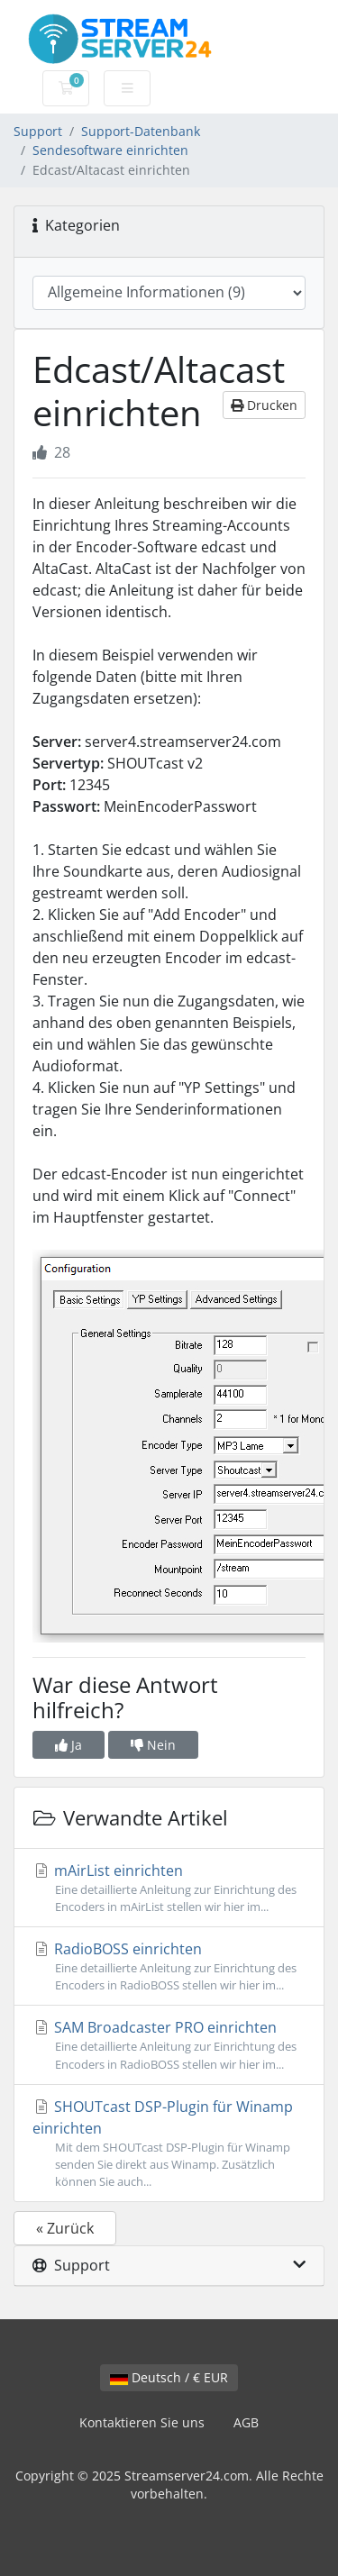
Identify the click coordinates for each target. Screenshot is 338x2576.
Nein (153, 1744)
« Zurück (65, 2228)
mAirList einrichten (169, 1888)
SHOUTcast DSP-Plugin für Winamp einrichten (169, 2144)
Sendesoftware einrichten (110, 150)
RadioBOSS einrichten (169, 1966)
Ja (68, 1744)
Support (38, 131)
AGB (246, 2422)
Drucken (264, 405)
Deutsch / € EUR (169, 2377)
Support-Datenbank (140, 131)
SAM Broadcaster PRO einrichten (169, 2044)
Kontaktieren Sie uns (142, 2422)
